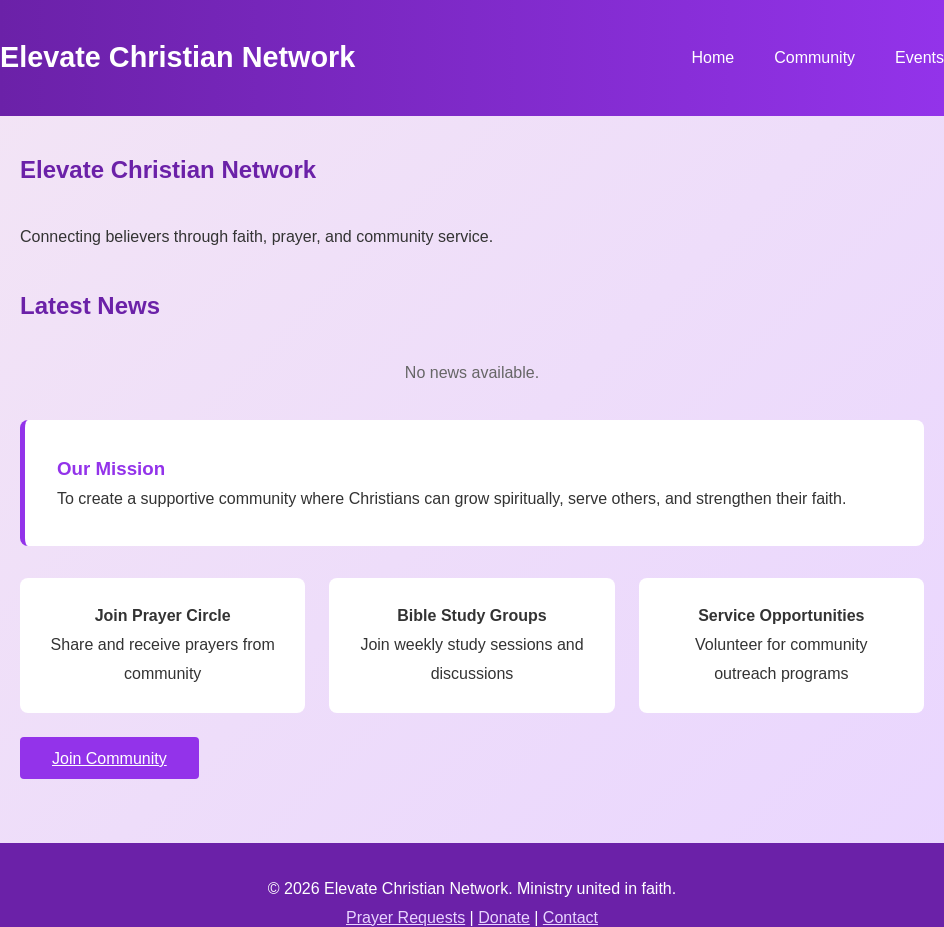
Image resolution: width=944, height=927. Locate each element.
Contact (570, 917)
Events (919, 57)
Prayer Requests (405, 917)
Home (712, 57)
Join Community (109, 758)
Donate (504, 917)
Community (814, 57)
